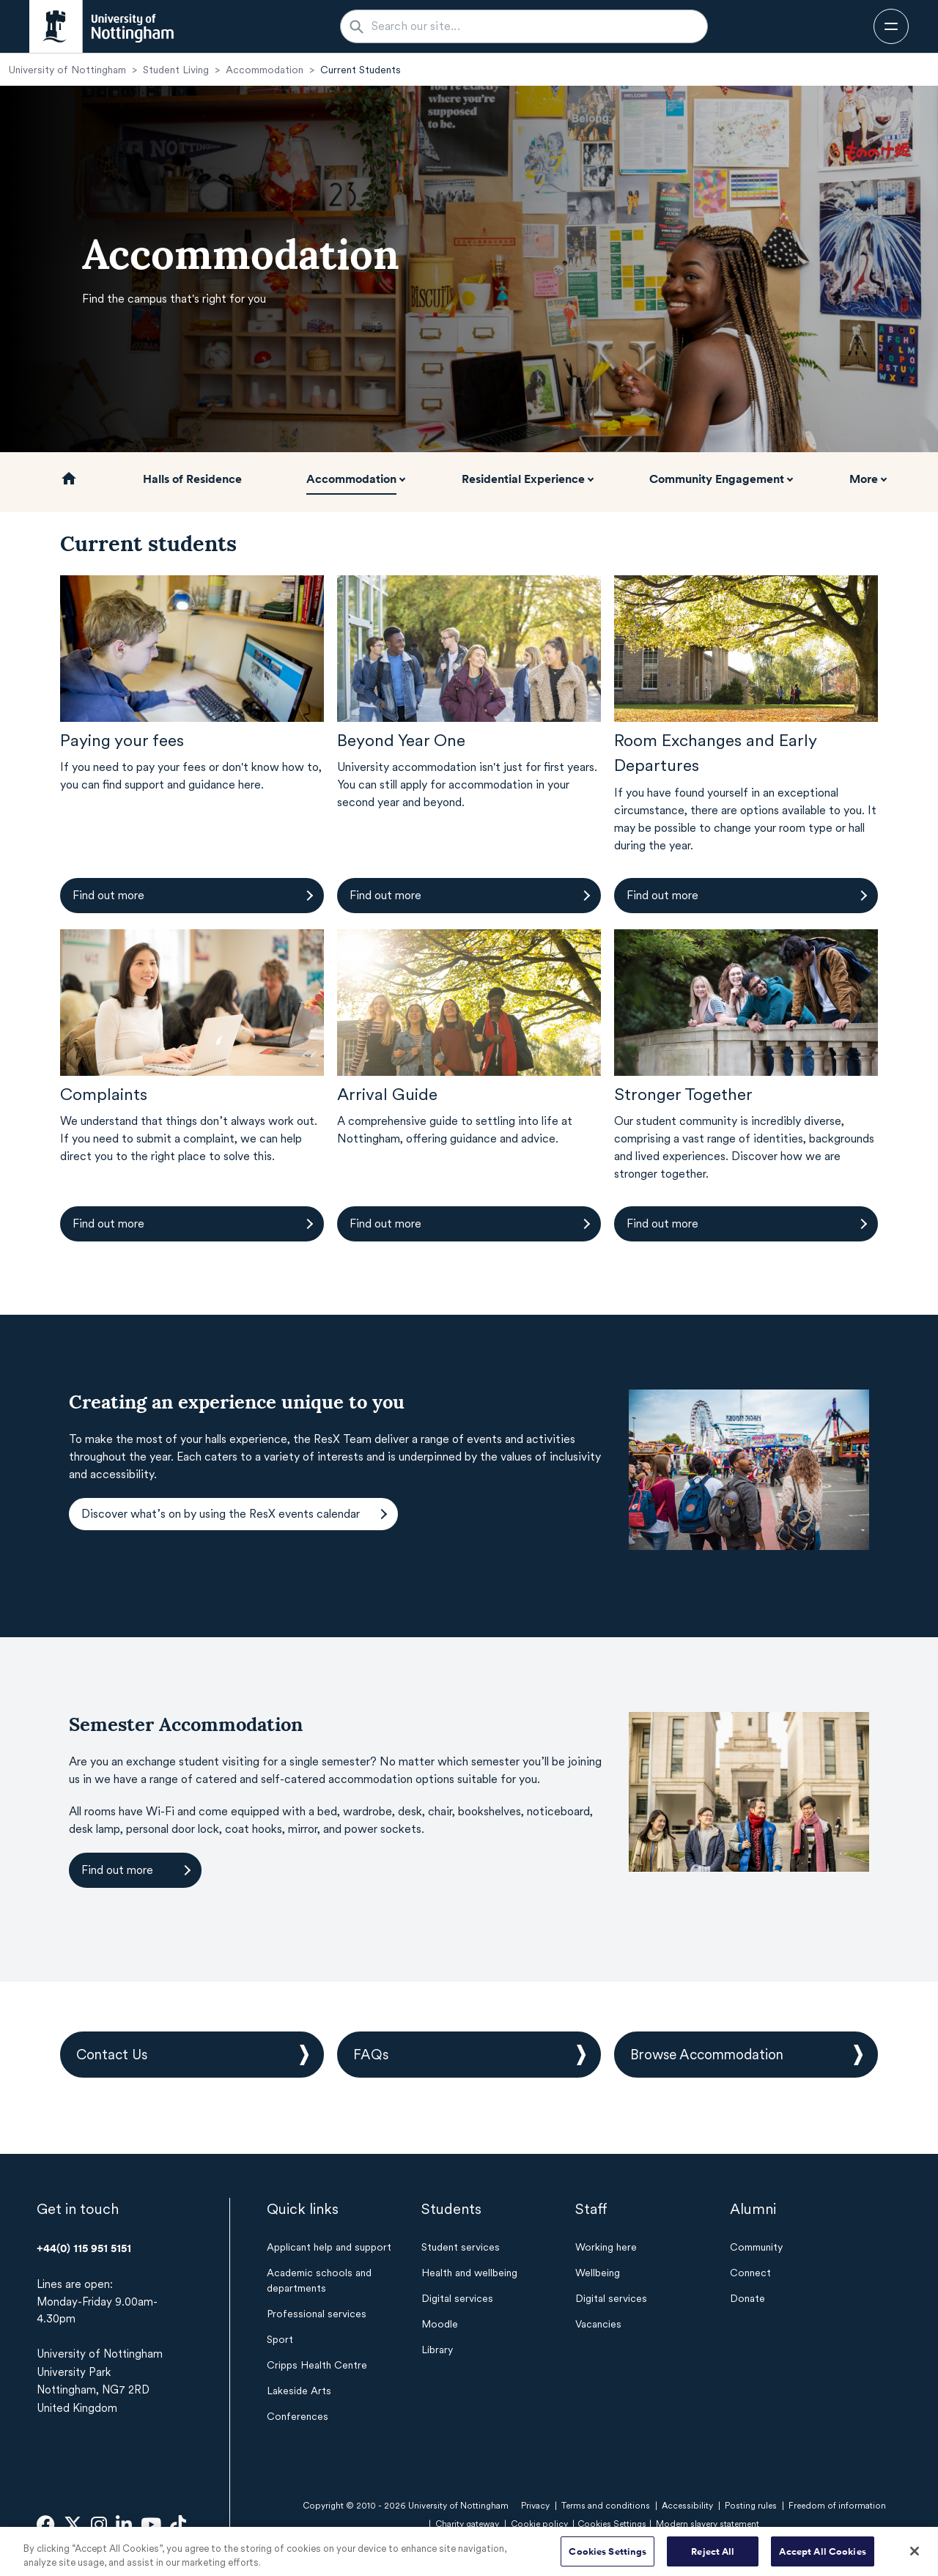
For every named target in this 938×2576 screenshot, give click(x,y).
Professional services (316, 2313)
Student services (460, 2247)
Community (756, 2247)
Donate (747, 2298)
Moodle (439, 2324)
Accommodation (264, 69)
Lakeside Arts (299, 2390)
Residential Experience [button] (523, 478)
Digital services (457, 2298)
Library (437, 2349)
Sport (280, 2339)
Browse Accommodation (706, 2054)
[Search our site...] (533, 26)
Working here (606, 2247)
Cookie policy (539, 2524)
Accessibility (687, 2506)
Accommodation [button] (351, 478)
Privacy (535, 2506)
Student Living (176, 69)
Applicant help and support (329, 2247)
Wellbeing (597, 2272)
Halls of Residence (192, 478)
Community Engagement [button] (716, 478)
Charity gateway (467, 2524)
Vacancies (598, 2324)
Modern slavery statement (707, 2524)
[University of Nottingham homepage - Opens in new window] (101, 26)
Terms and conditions (605, 2506)
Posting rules (751, 2506)
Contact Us (111, 2054)
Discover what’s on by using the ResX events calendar (220, 1514)
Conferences (297, 2416)
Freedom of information (837, 2506)
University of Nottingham (67, 69)
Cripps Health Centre (317, 2365)
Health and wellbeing (469, 2272)
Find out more (108, 895)
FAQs (370, 2054)
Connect (750, 2272)
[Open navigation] (891, 26)
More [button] (863, 478)
